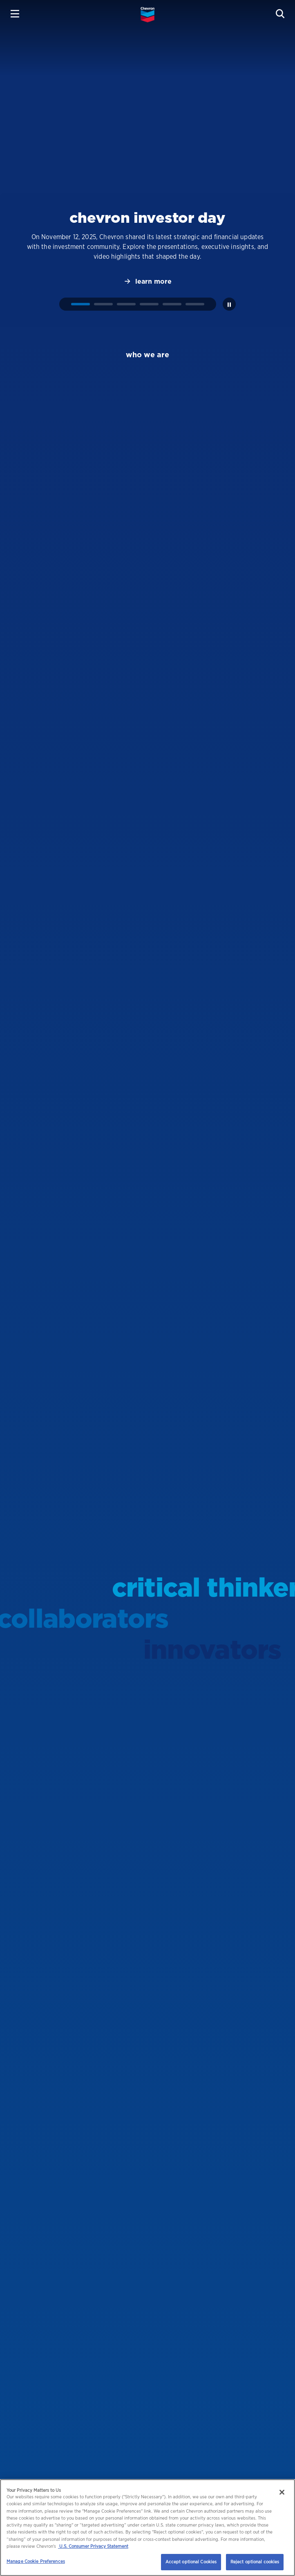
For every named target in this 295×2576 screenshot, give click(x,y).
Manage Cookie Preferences (36, 2561)
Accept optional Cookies (191, 2562)
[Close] (282, 2492)
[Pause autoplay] (229, 304)
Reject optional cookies (254, 2562)
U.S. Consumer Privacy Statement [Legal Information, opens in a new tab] (93, 2546)
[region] (147, 2527)
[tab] (80, 304)
